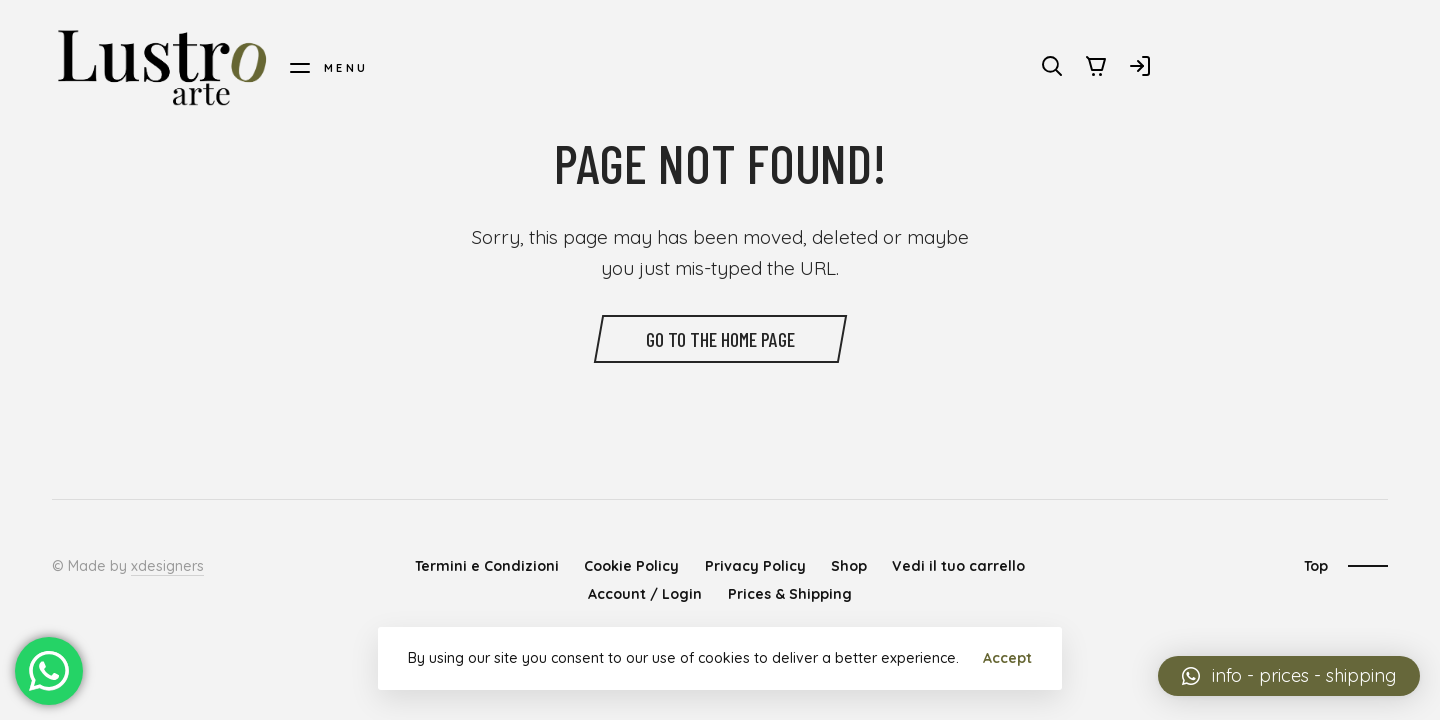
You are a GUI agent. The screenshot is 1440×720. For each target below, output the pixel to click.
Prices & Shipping (790, 594)
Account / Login (645, 594)
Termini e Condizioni (487, 566)
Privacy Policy (755, 566)
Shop (849, 566)
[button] (1289, 676)
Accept (1007, 658)
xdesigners (167, 566)
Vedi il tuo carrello (958, 566)
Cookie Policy (631, 566)
